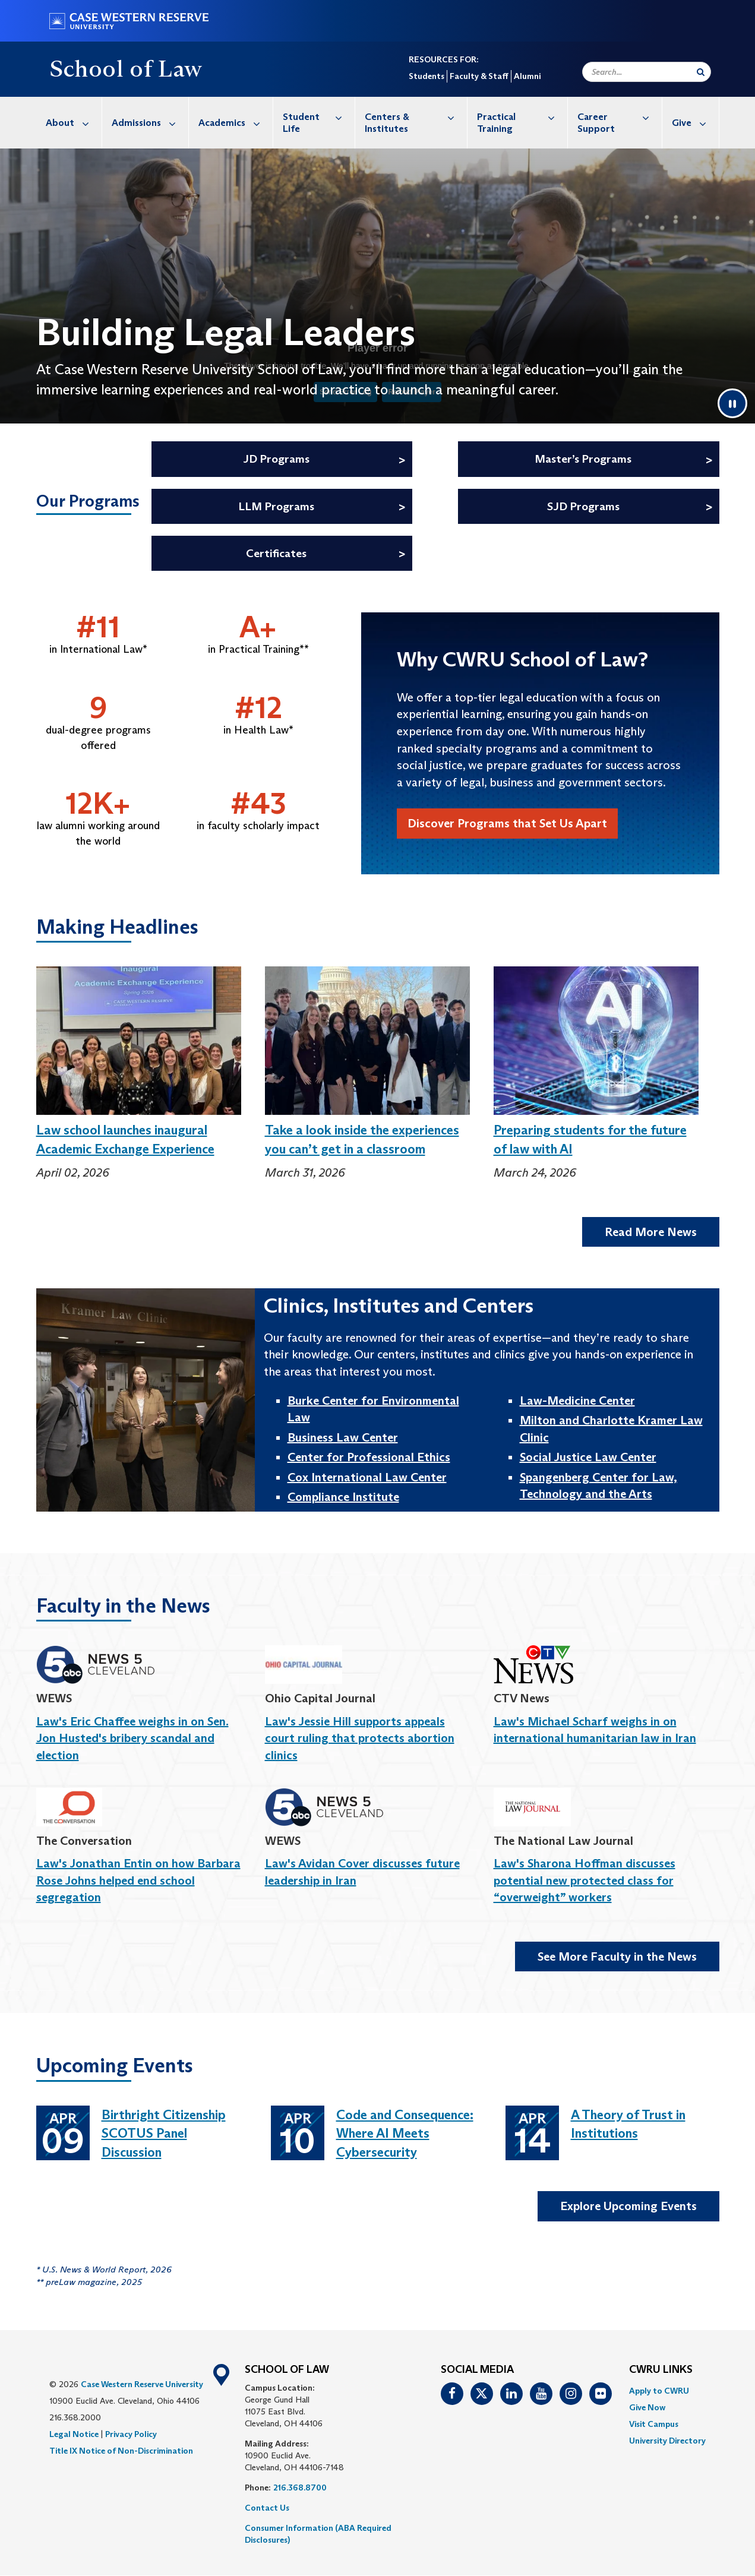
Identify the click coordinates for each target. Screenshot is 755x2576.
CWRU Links (661, 2370)
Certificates (276, 553)
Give (695, 123)
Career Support (619, 117)
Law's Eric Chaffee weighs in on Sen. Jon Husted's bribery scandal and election (132, 1738)
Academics (235, 123)
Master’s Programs (583, 459)
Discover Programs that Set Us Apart (507, 823)
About (74, 123)
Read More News (651, 1232)
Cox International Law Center (367, 1477)
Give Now (647, 2407)
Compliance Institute (343, 1497)
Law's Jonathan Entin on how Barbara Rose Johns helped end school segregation (138, 1880)
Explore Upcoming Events (628, 2206)
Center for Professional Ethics (369, 1457)
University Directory (667, 2440)
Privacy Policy (131, 2434)
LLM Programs (276, 506)
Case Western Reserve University (142, 2384)
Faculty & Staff (479, 76)
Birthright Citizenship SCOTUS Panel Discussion (164, 2133)
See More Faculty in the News (617, 1956)
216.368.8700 (300, 2487)
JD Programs (276, 459)
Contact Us (267, 2507)
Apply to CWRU (659, 2390)
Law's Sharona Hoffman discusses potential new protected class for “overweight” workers (584, 1880)
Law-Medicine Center (577, 1400)
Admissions (150, 123)
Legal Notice (74, 2434)
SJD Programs (583, 506)
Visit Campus (653, 2424)
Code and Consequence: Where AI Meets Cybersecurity (404, 2133)
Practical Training (522, 117)
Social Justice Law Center (588, 1457)
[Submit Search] (701, 72)
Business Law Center (343, 1437)
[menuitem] (69, 122)
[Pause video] (732, 403)
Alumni (527, 76)
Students (426, 76)
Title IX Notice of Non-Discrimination (121, 2450)
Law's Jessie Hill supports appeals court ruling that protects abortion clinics (359, 1738)
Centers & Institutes (416, 117)
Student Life (319, 117)
